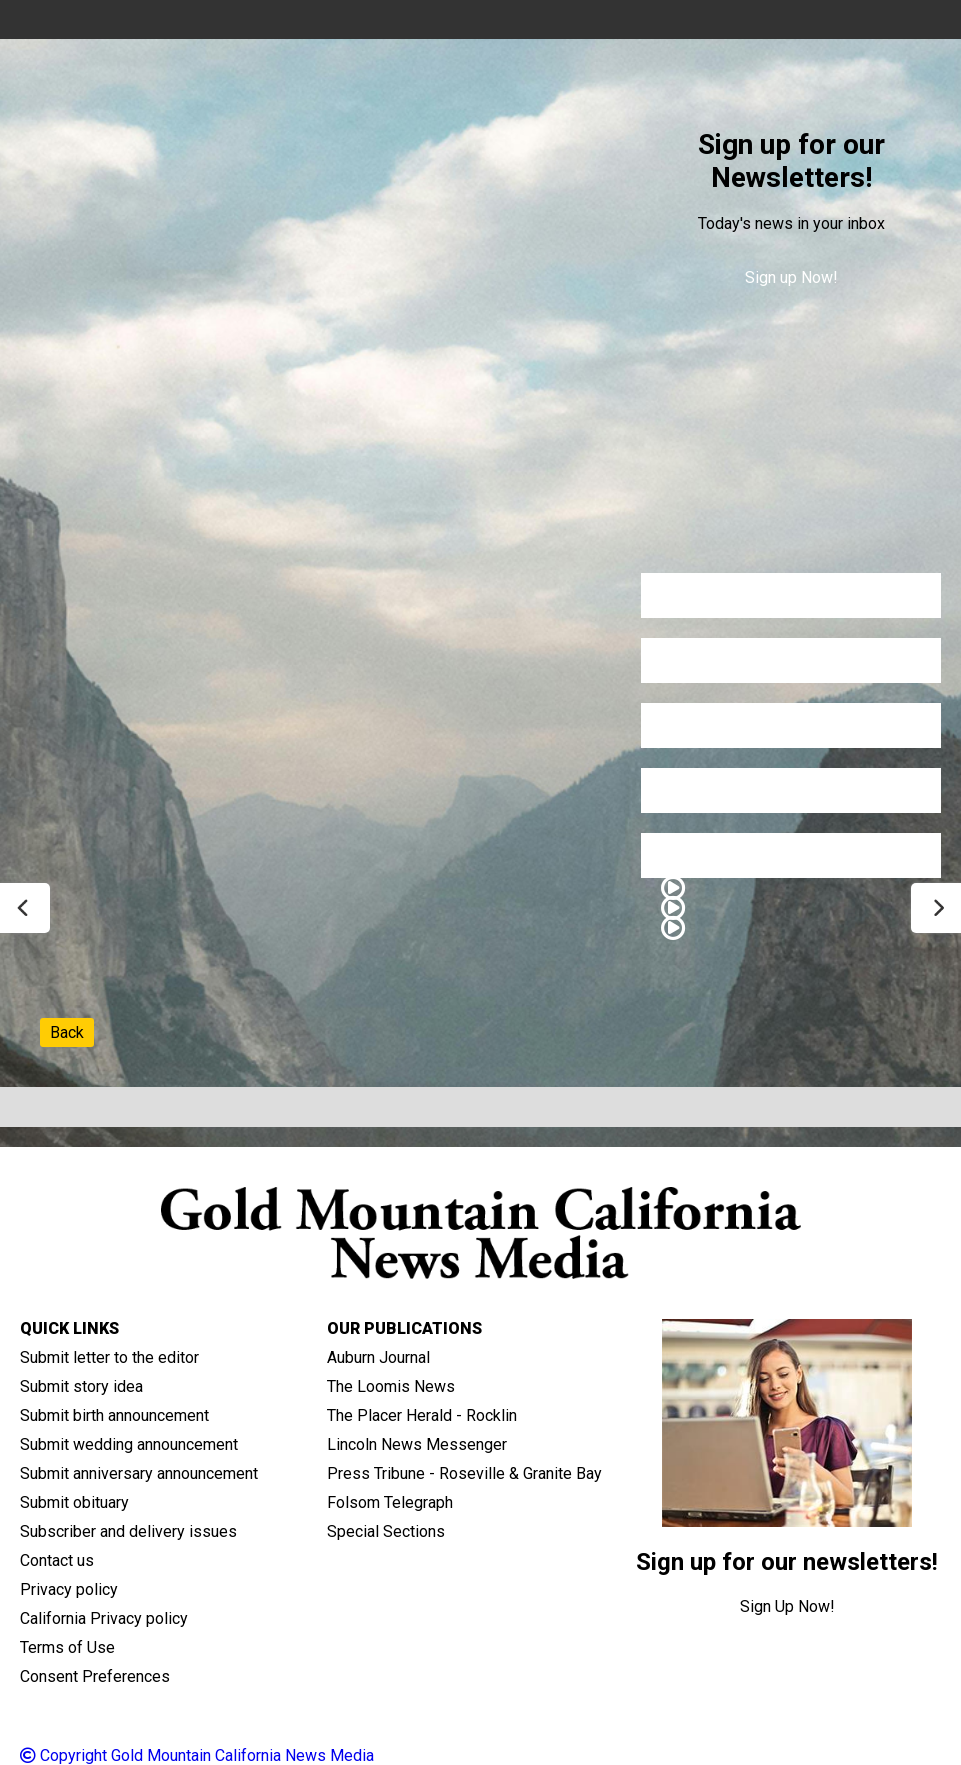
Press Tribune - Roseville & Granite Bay (464, 1473)
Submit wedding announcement (129, 1444)
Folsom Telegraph (390, 1502)
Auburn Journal (378, 1357)
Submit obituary (74, 1502)
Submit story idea (81, 1386)
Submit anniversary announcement (139, 1473)
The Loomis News (391, 1386)
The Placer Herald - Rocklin (422, 1415)
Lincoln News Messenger (417, 1444)
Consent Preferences (95, 1676)
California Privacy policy (104, 1618)
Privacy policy (69, 1589)
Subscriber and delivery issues (128, 1531)
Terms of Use (67, 1647)
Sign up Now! (791, 277)
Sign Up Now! (787, 1606)
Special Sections (386, 1531)
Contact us (57, 1560)
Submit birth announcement (114, 1415)
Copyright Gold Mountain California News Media (197, 1755)
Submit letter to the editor (109, 1357)
